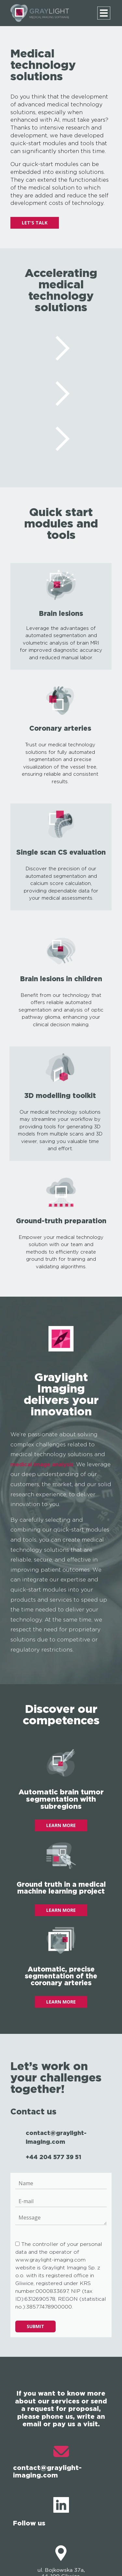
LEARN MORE (61, 1825)
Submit (35, 2326)
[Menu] (103, 13)
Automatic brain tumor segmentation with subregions (61, 1799)
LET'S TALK (34, 223)
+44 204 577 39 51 (53, 2157)
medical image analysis (42, 1464)
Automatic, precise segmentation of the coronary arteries (61, 1976)
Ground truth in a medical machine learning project (61, 1887)
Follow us (41, 2511)
